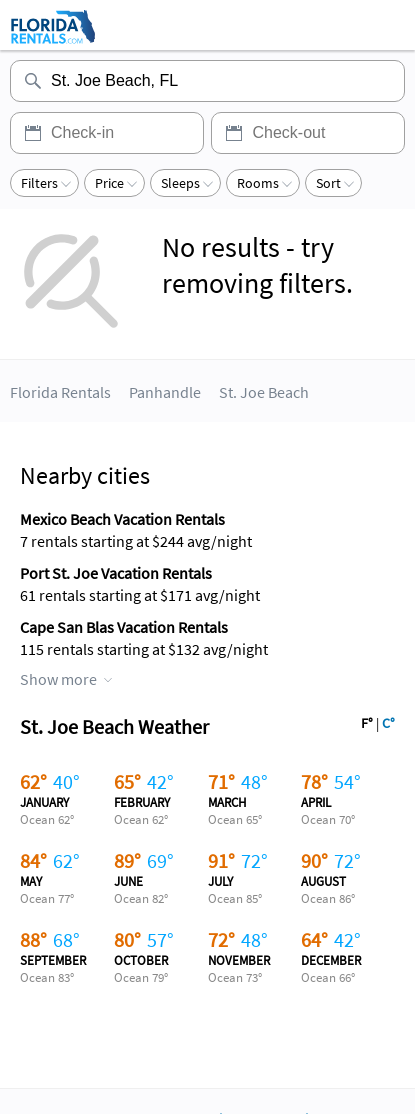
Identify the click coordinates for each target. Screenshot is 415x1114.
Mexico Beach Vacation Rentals (122, 519)
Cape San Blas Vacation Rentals (124, 627)
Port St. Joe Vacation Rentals (116, 573)
